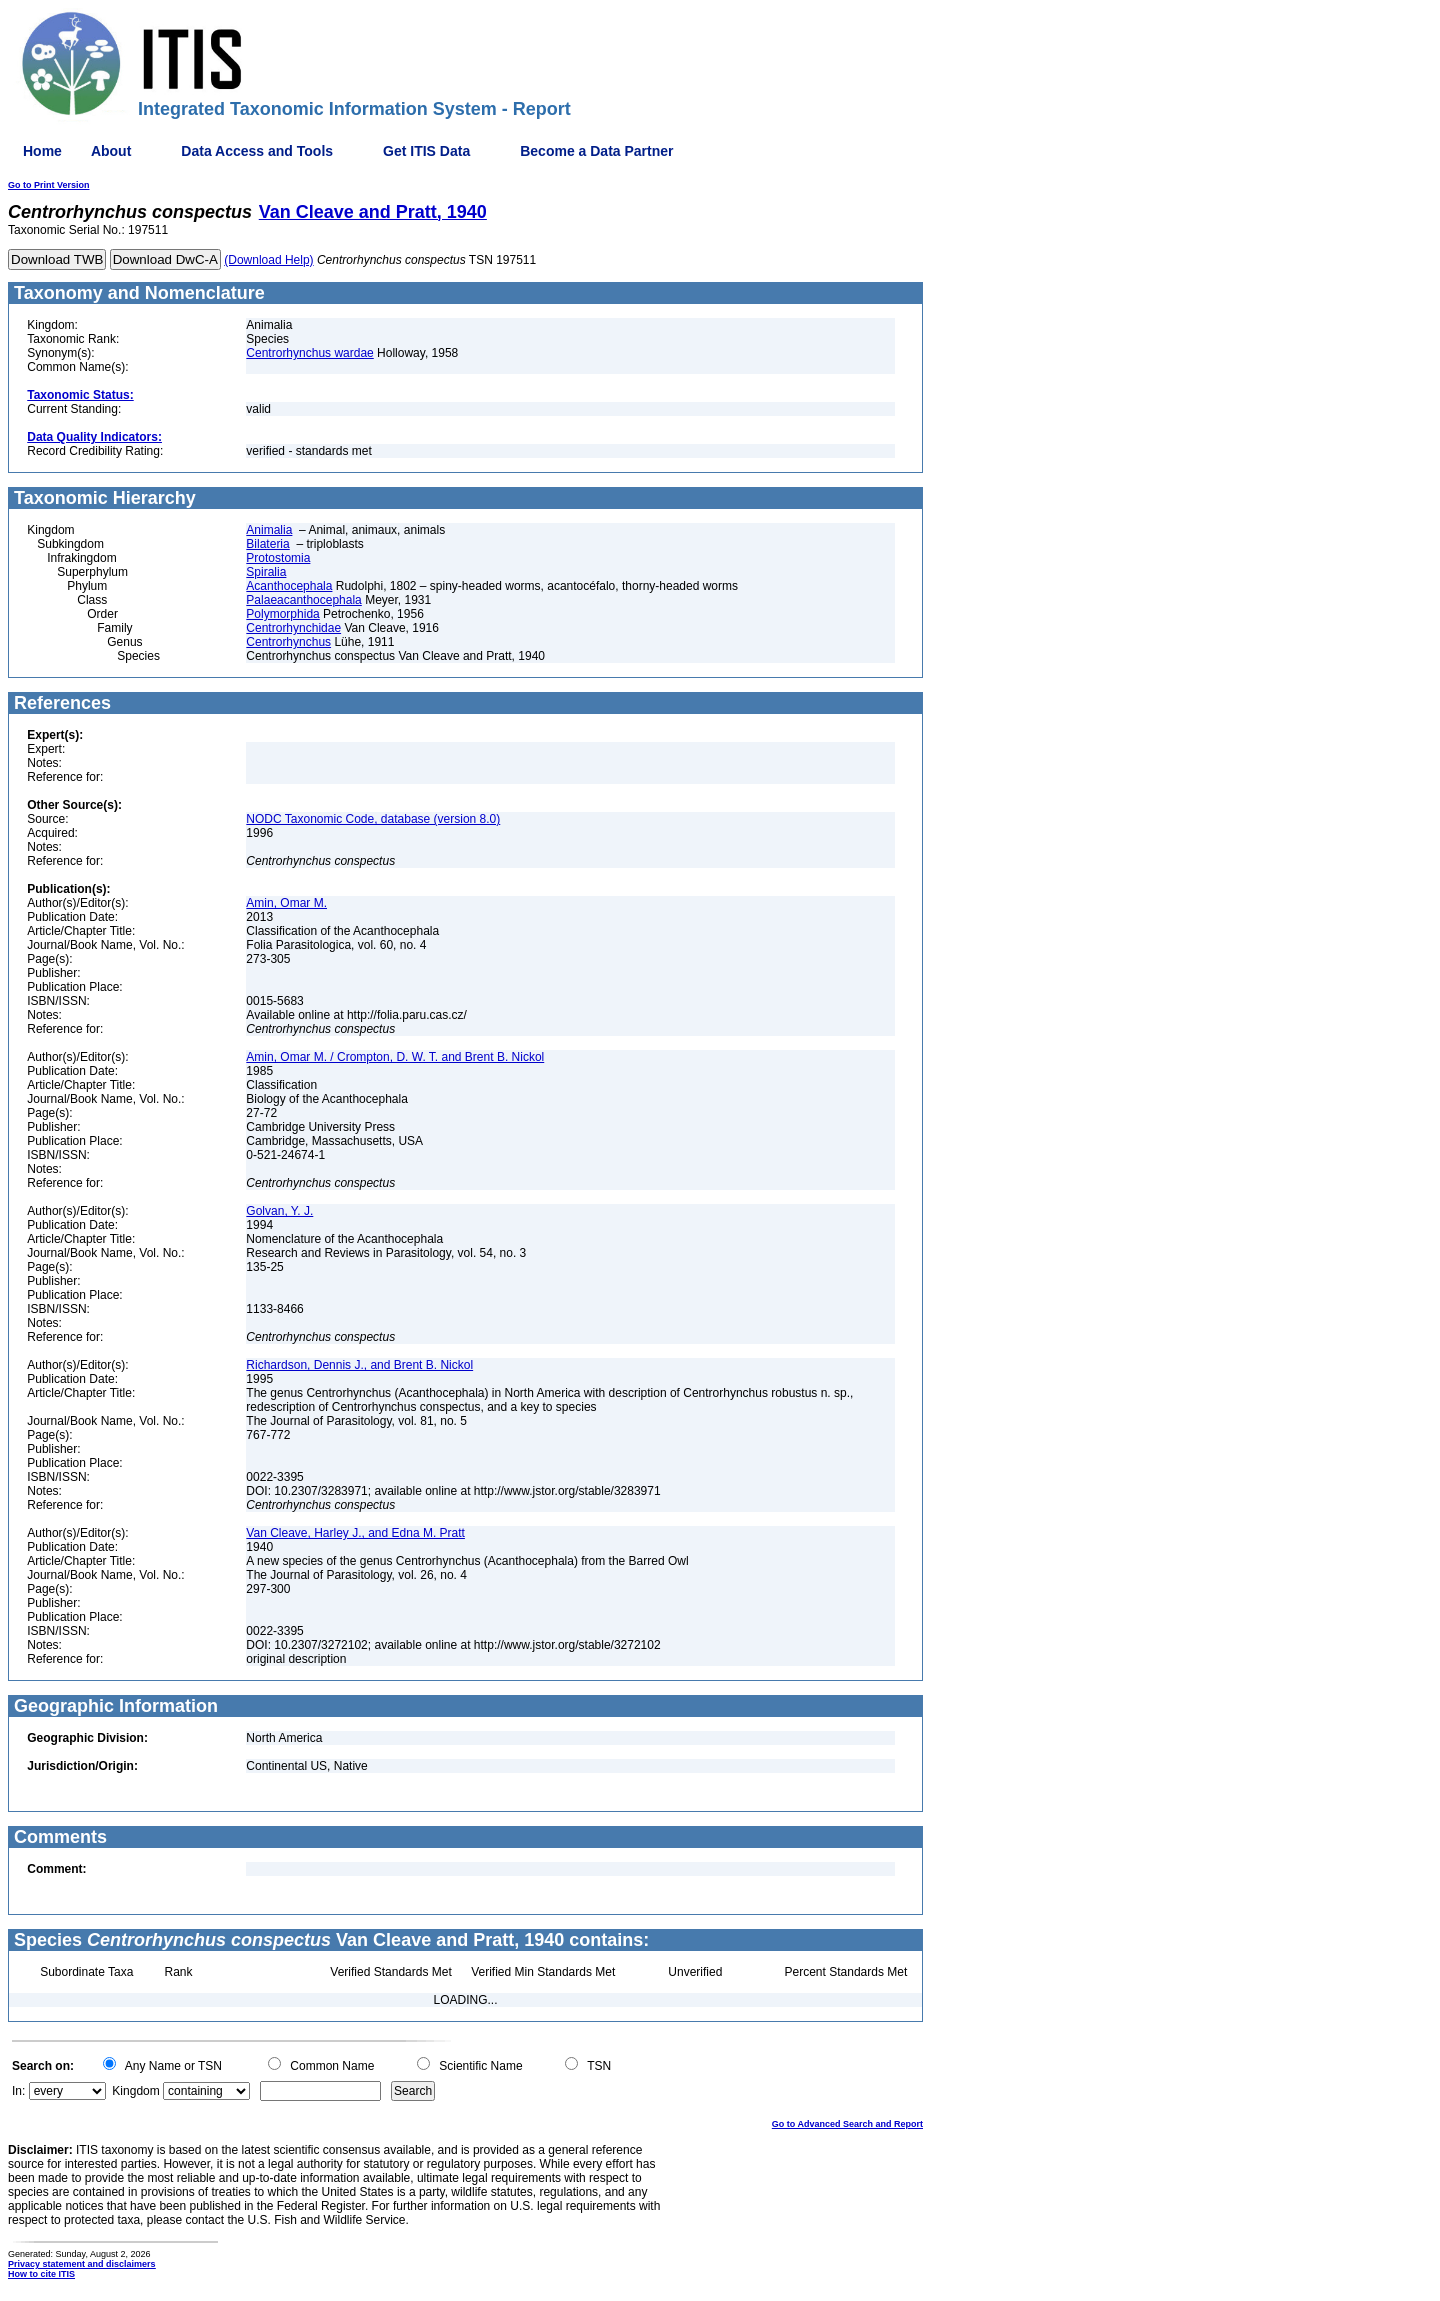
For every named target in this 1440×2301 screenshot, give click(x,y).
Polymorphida (282, 614)
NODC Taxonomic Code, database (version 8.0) (373, 819)
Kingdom (135, 2091)
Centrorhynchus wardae (309, 353)
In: (18, 2091)
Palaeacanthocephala (303, 600)
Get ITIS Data (426, 151)
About (111, 151)
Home (42, 151)
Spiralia (266, 572)
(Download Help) (268, 260)
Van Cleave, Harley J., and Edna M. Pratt (355, 1533)
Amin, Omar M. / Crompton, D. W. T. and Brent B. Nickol (395, 1057)
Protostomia (278, 558)
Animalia (269, 530)
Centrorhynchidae (293, 628)
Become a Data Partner (596, 151)
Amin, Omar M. (286, 903)
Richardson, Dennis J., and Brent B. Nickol (359, 1365)
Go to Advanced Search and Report (847, 2124)
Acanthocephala (289, 586)
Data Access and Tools (257, 151)
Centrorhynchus (288, 642)
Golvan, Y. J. (279, 1211)
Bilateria (267, 544)
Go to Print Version (49, 185)
